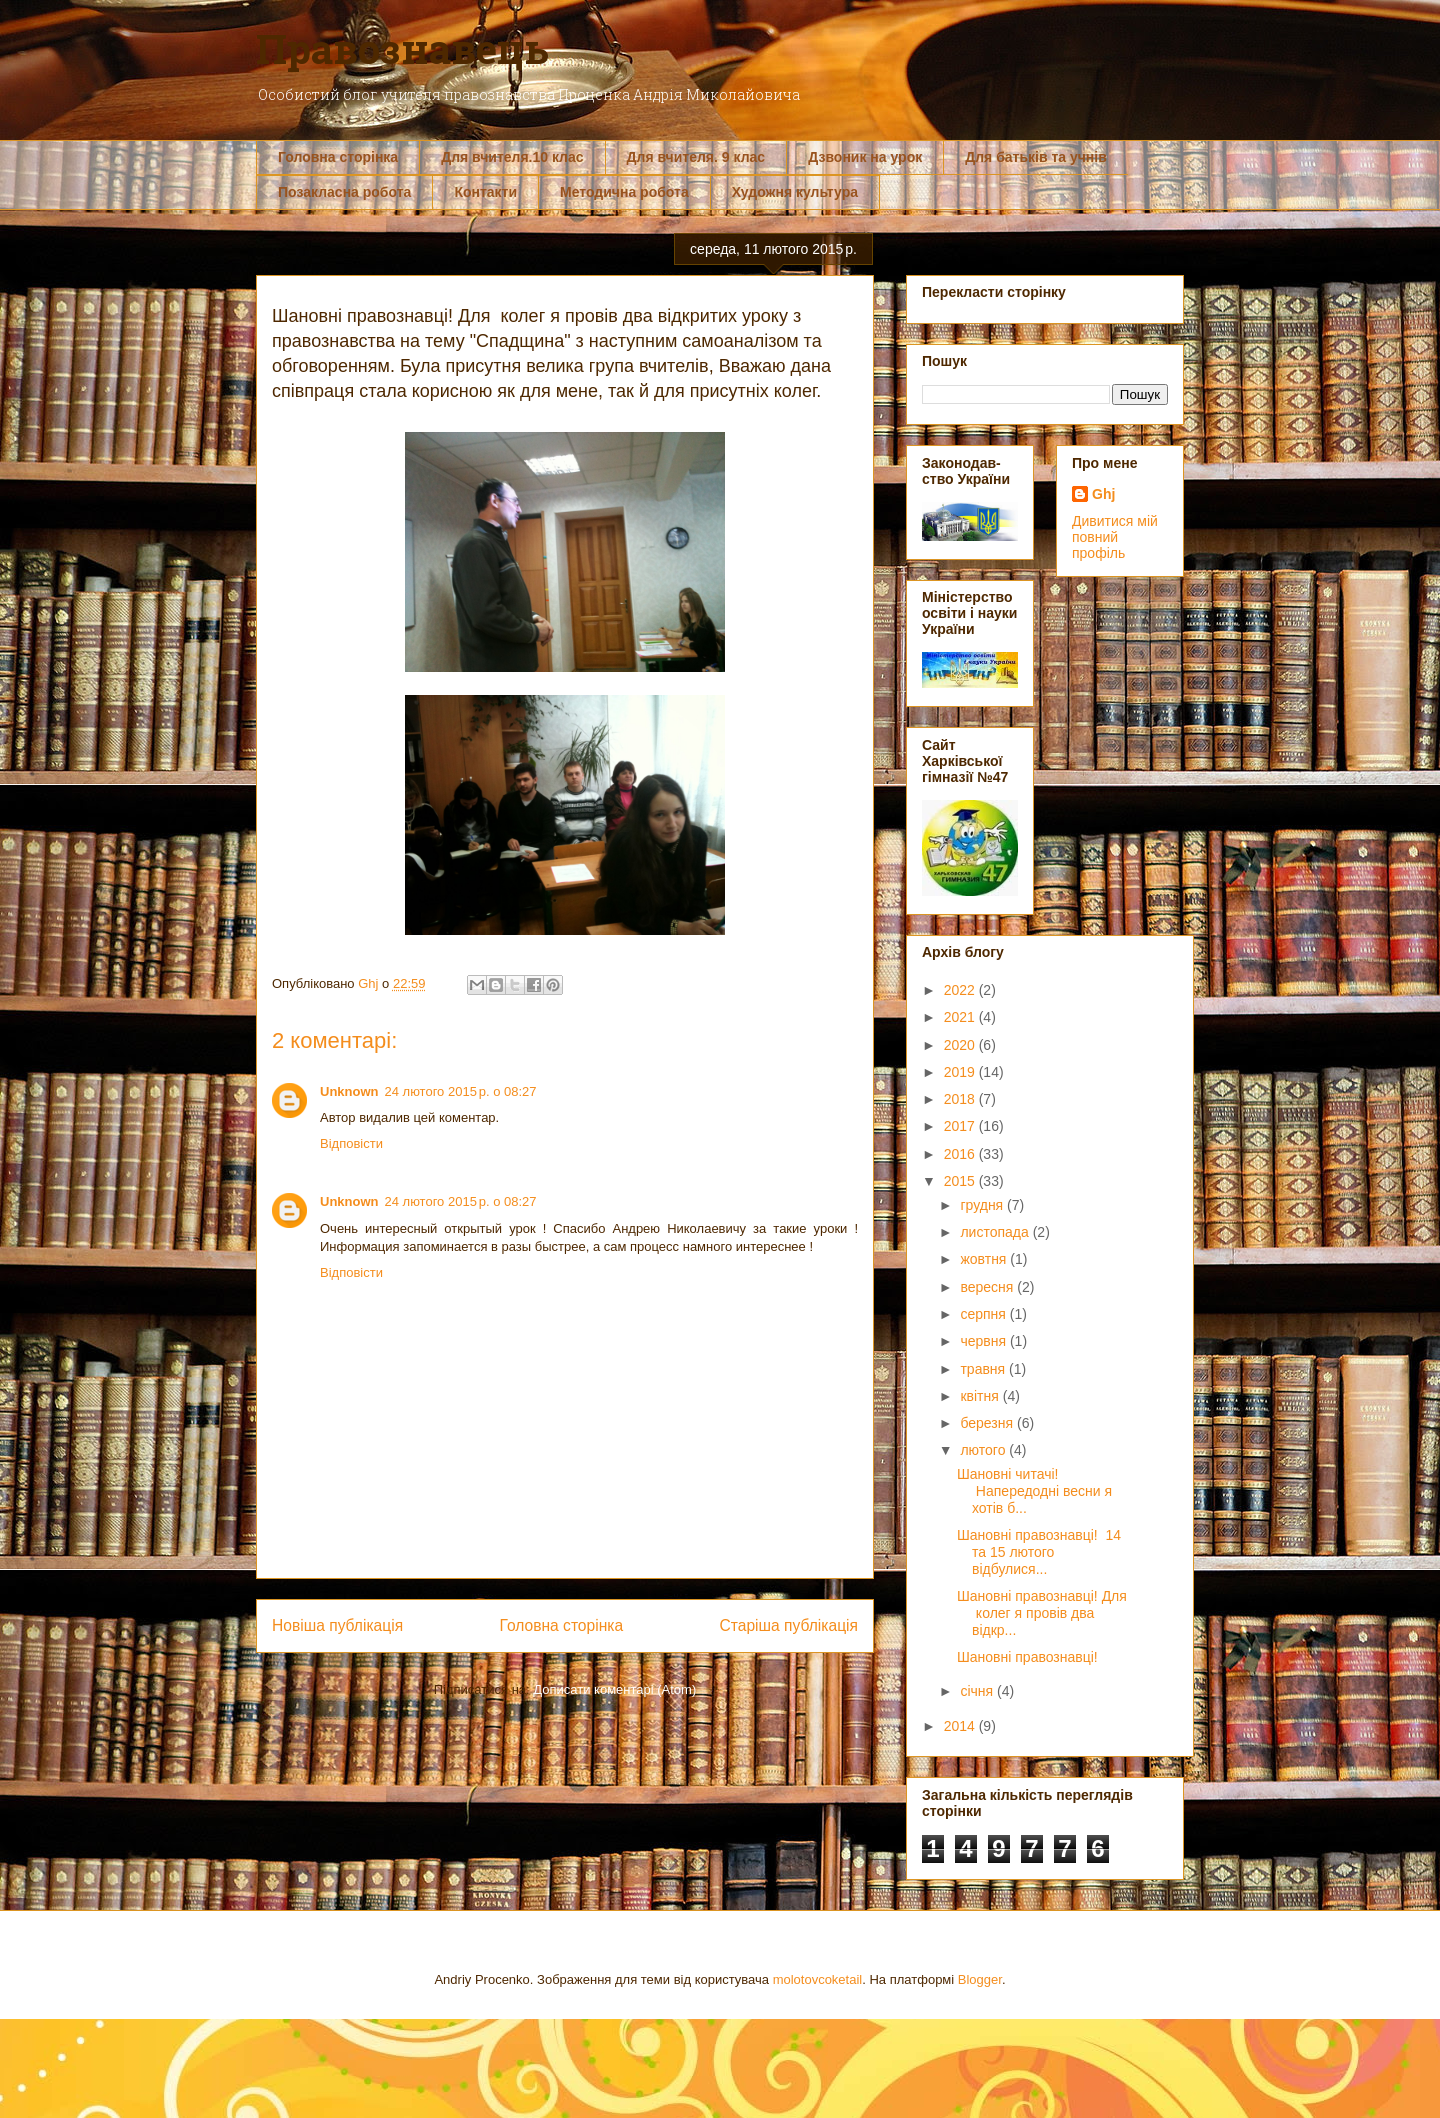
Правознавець (402, 48)
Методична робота (624, 192)
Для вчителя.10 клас (512, 157)
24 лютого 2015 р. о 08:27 (461, 1091)
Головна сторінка (338, 157)
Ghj (1103, 494)
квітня (981, 1396)
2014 (961, 1726)
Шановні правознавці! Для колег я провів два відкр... (1042, 1613)
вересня (988, 1287)
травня (984, 1369)
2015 (961, 1181)
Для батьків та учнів (1036, 157)
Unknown (349, 1091)
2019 (961, 1072)
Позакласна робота (344, 192)
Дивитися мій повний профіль (1115, 537)
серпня (984, 1314)
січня (978, 1691)
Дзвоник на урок (865, 157)
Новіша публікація (337, 1625)
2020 (961, 1045)
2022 (961, 990)
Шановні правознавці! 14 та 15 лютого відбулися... (1039, 1552)
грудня (983, 1205)
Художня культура (795, 192)
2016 (961, 1154)
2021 (961, 1017)
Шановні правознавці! (1027, 1657)
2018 (961, 1099)
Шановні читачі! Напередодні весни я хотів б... (1034, 1491)
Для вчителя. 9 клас (696, 157)
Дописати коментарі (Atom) (614, 1689)
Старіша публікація (789, 1625)
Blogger (980, 1979)
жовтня (985, 1259)
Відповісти (351, 1143)
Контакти (485, 192)
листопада (996, 1232)
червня (985, 1341)
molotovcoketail (818, 1979)
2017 (961, 1126)
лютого (984, 1450)
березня (988, 1423)
